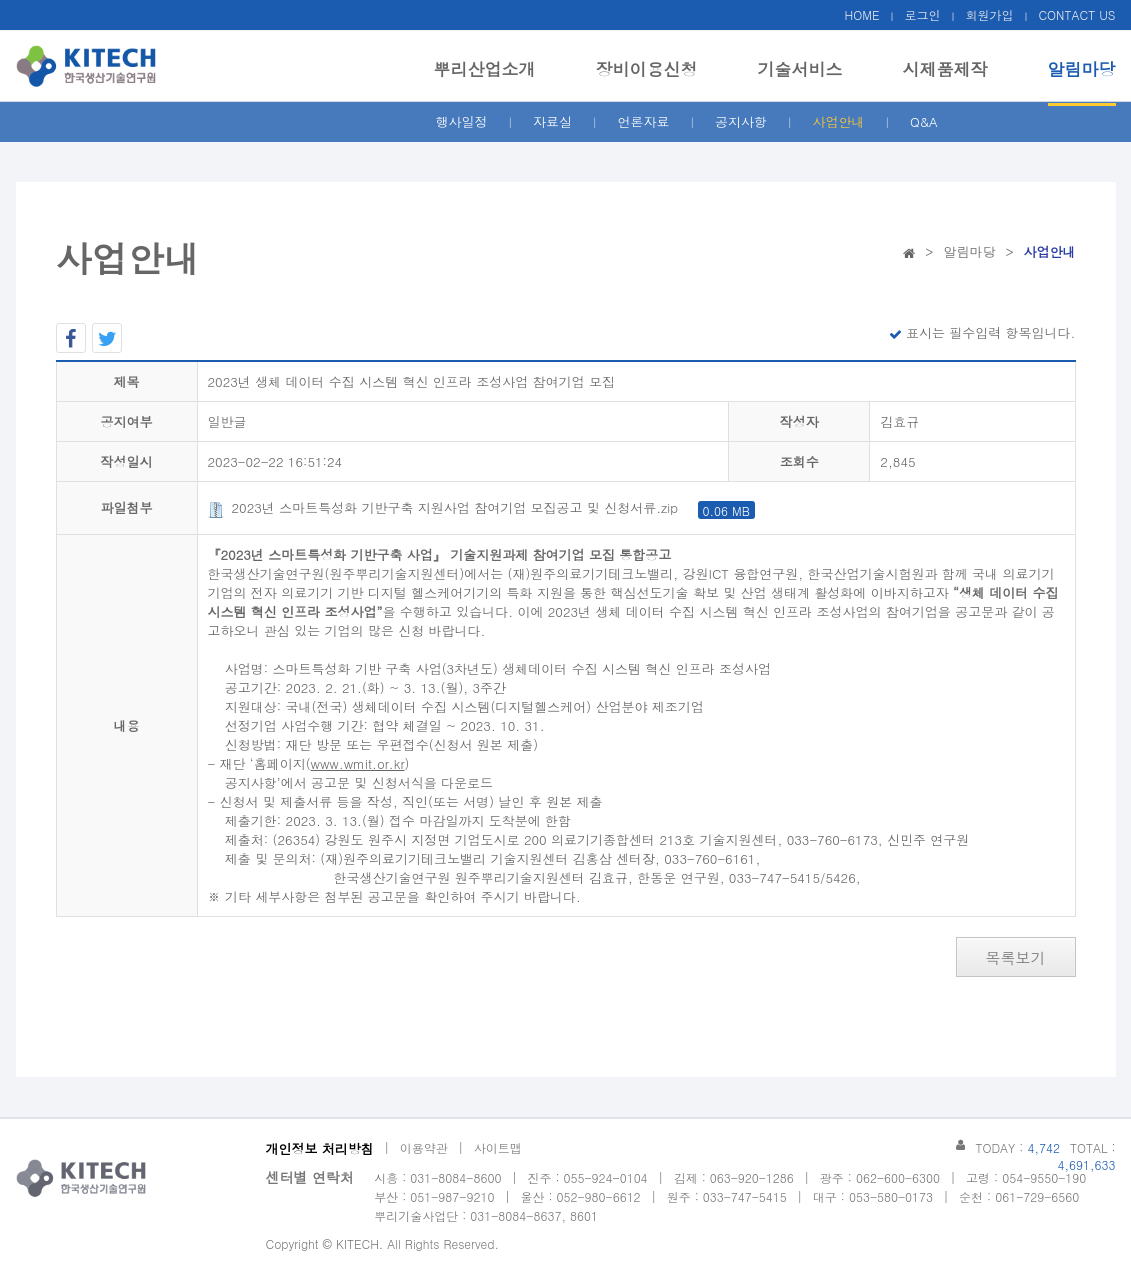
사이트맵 (498, 1147)
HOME (862, 14)
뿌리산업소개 (485, 69)
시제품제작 (945, 69)
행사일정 (462, 121)
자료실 (552, 121)
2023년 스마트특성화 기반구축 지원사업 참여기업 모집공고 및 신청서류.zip (481, 507)
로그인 (922, 14)
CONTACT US (1076, 14)
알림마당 (1082, 69)
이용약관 (424, 1147)
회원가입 (989, 14)
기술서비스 (800, 69)
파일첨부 (127, 507)
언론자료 (644, 121)
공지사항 (741, 121)
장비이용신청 (647, 69)
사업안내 (839, 121)
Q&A (924, 121)
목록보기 (1016, 957)
